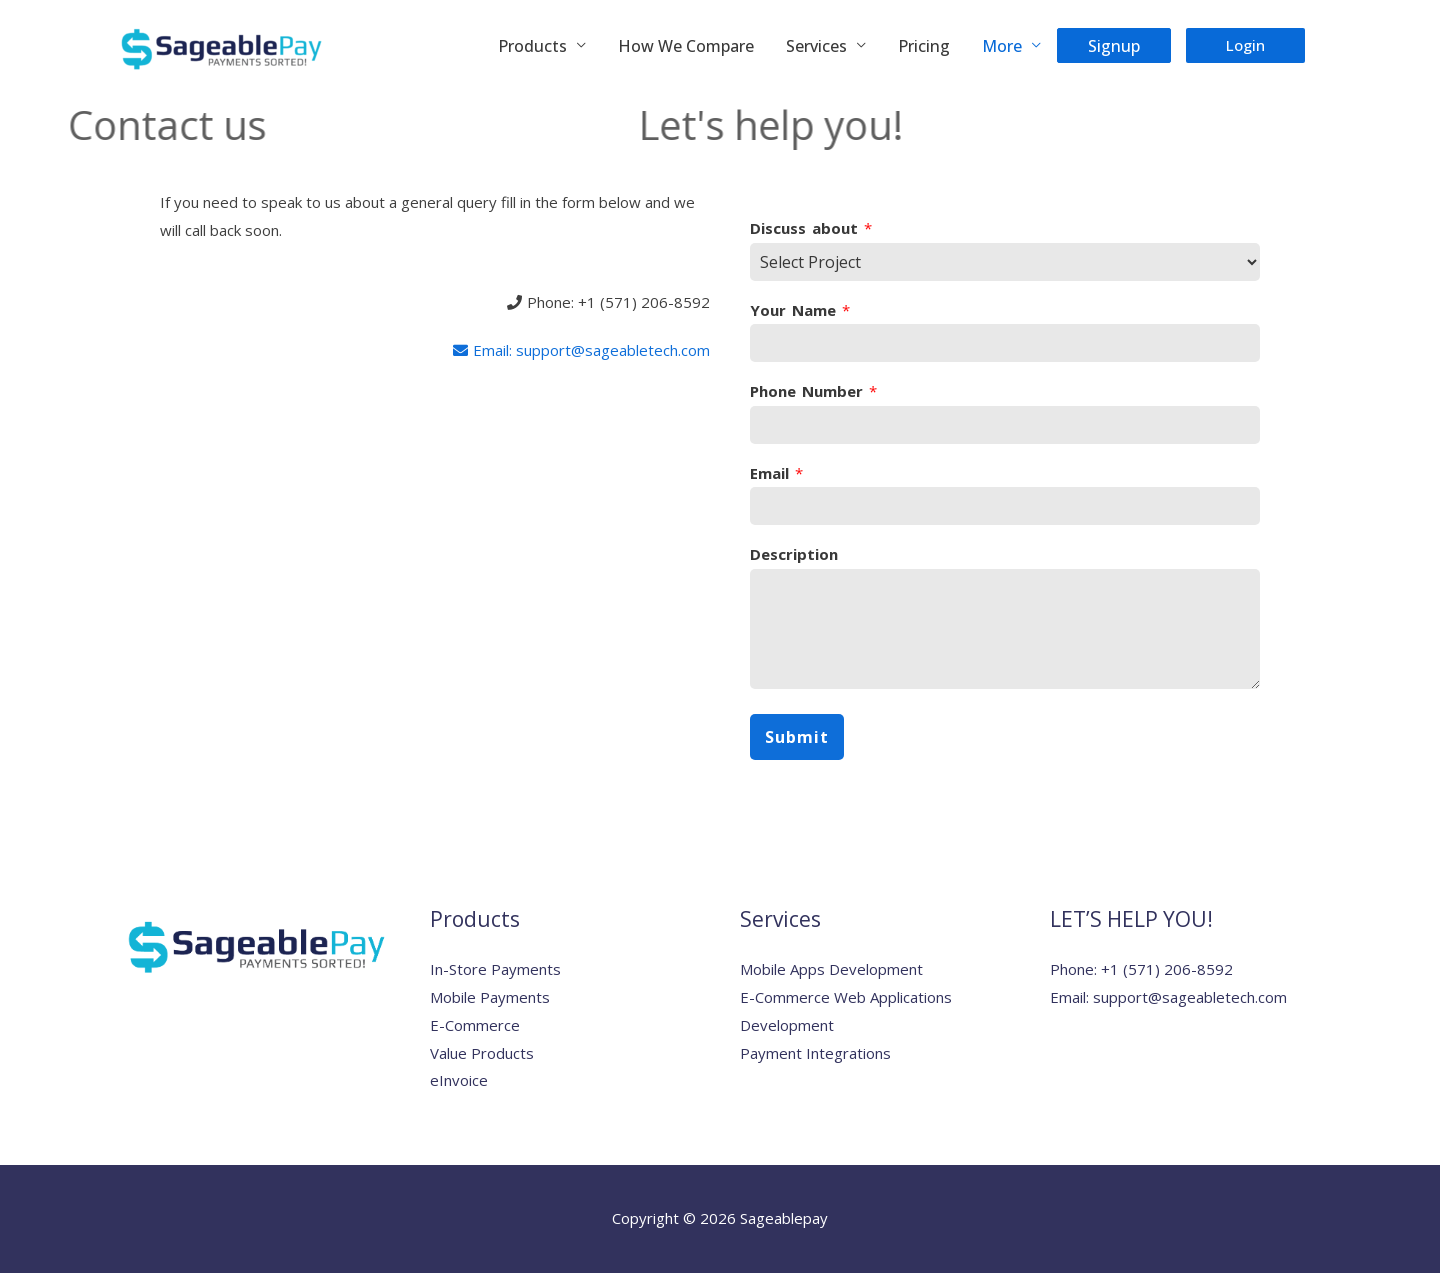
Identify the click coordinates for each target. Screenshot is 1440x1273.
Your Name (800, 310)
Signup (1114, 46)
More (1002, 46)
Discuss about (811, 228)
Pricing (924, 46)
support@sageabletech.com (1190, 997)
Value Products (482, 1053)
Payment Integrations (815, 1053)
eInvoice (459, 1080)
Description (794, 554)
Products (532, 46)
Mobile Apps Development (831, 969)
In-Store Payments (495, 969)
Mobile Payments (490, 997)
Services (816, 46)
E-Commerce (475, 1025)
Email (776, 473)
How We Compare (686, 46)
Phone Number (813, 391)
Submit (797, 737)
